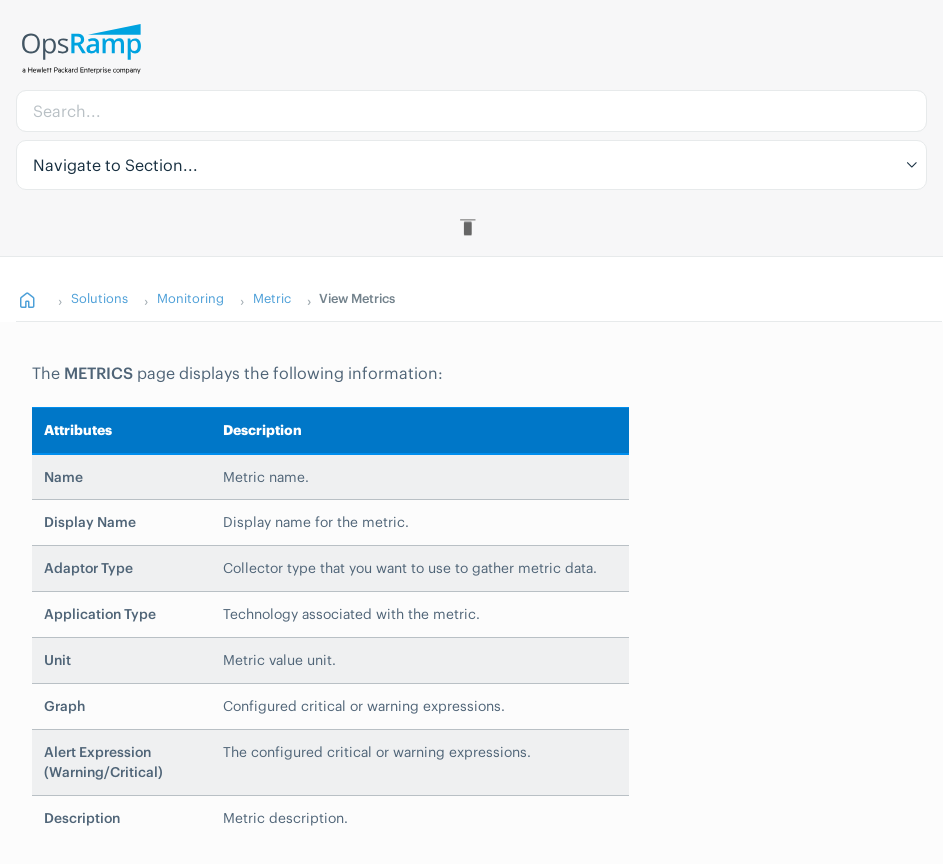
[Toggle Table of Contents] (471, 227)
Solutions (99, 298)
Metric (272, 298)
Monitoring (190, 298)
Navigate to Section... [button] (115, 165)
